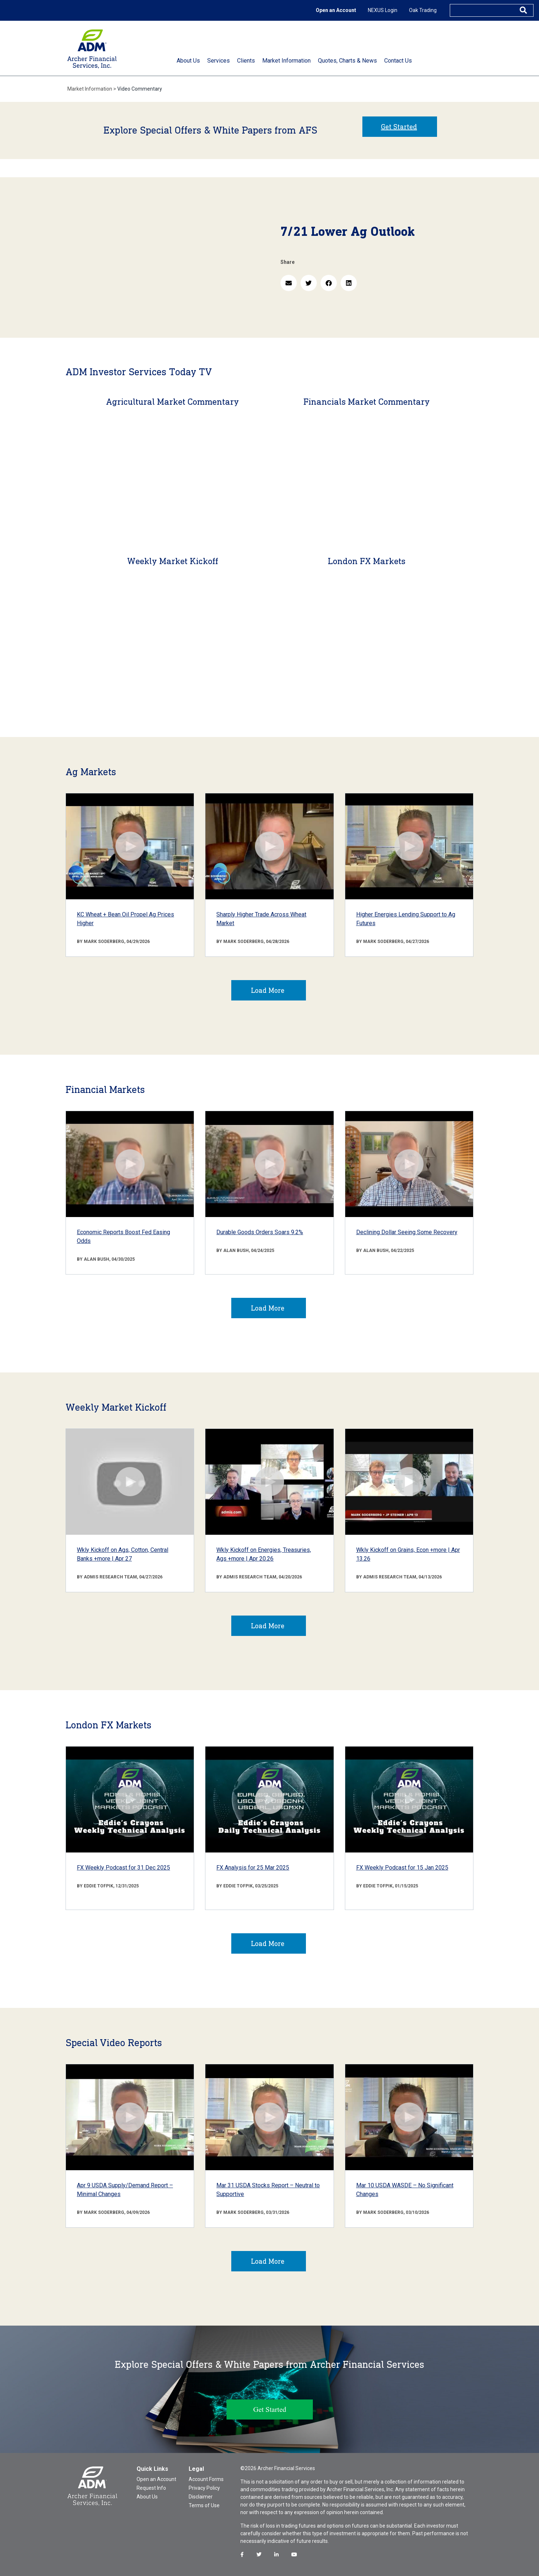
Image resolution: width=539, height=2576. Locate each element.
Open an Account (336, 10)
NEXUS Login (382, 10)
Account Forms (206, 2479)
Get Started (399, 126)
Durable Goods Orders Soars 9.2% (259, 1232)
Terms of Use (204, 2505)
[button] (288, 283)
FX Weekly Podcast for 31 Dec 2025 (123, 1867)
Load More (267, 990)
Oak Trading (423, 10)
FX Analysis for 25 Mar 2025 (252, 1867)
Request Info (151, 2488)
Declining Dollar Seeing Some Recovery (406, 1232)
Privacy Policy (204, 2488)
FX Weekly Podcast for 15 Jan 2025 (402, 1867)
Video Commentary (139, 89)
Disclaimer (201, 2497)
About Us (147, 2497)
